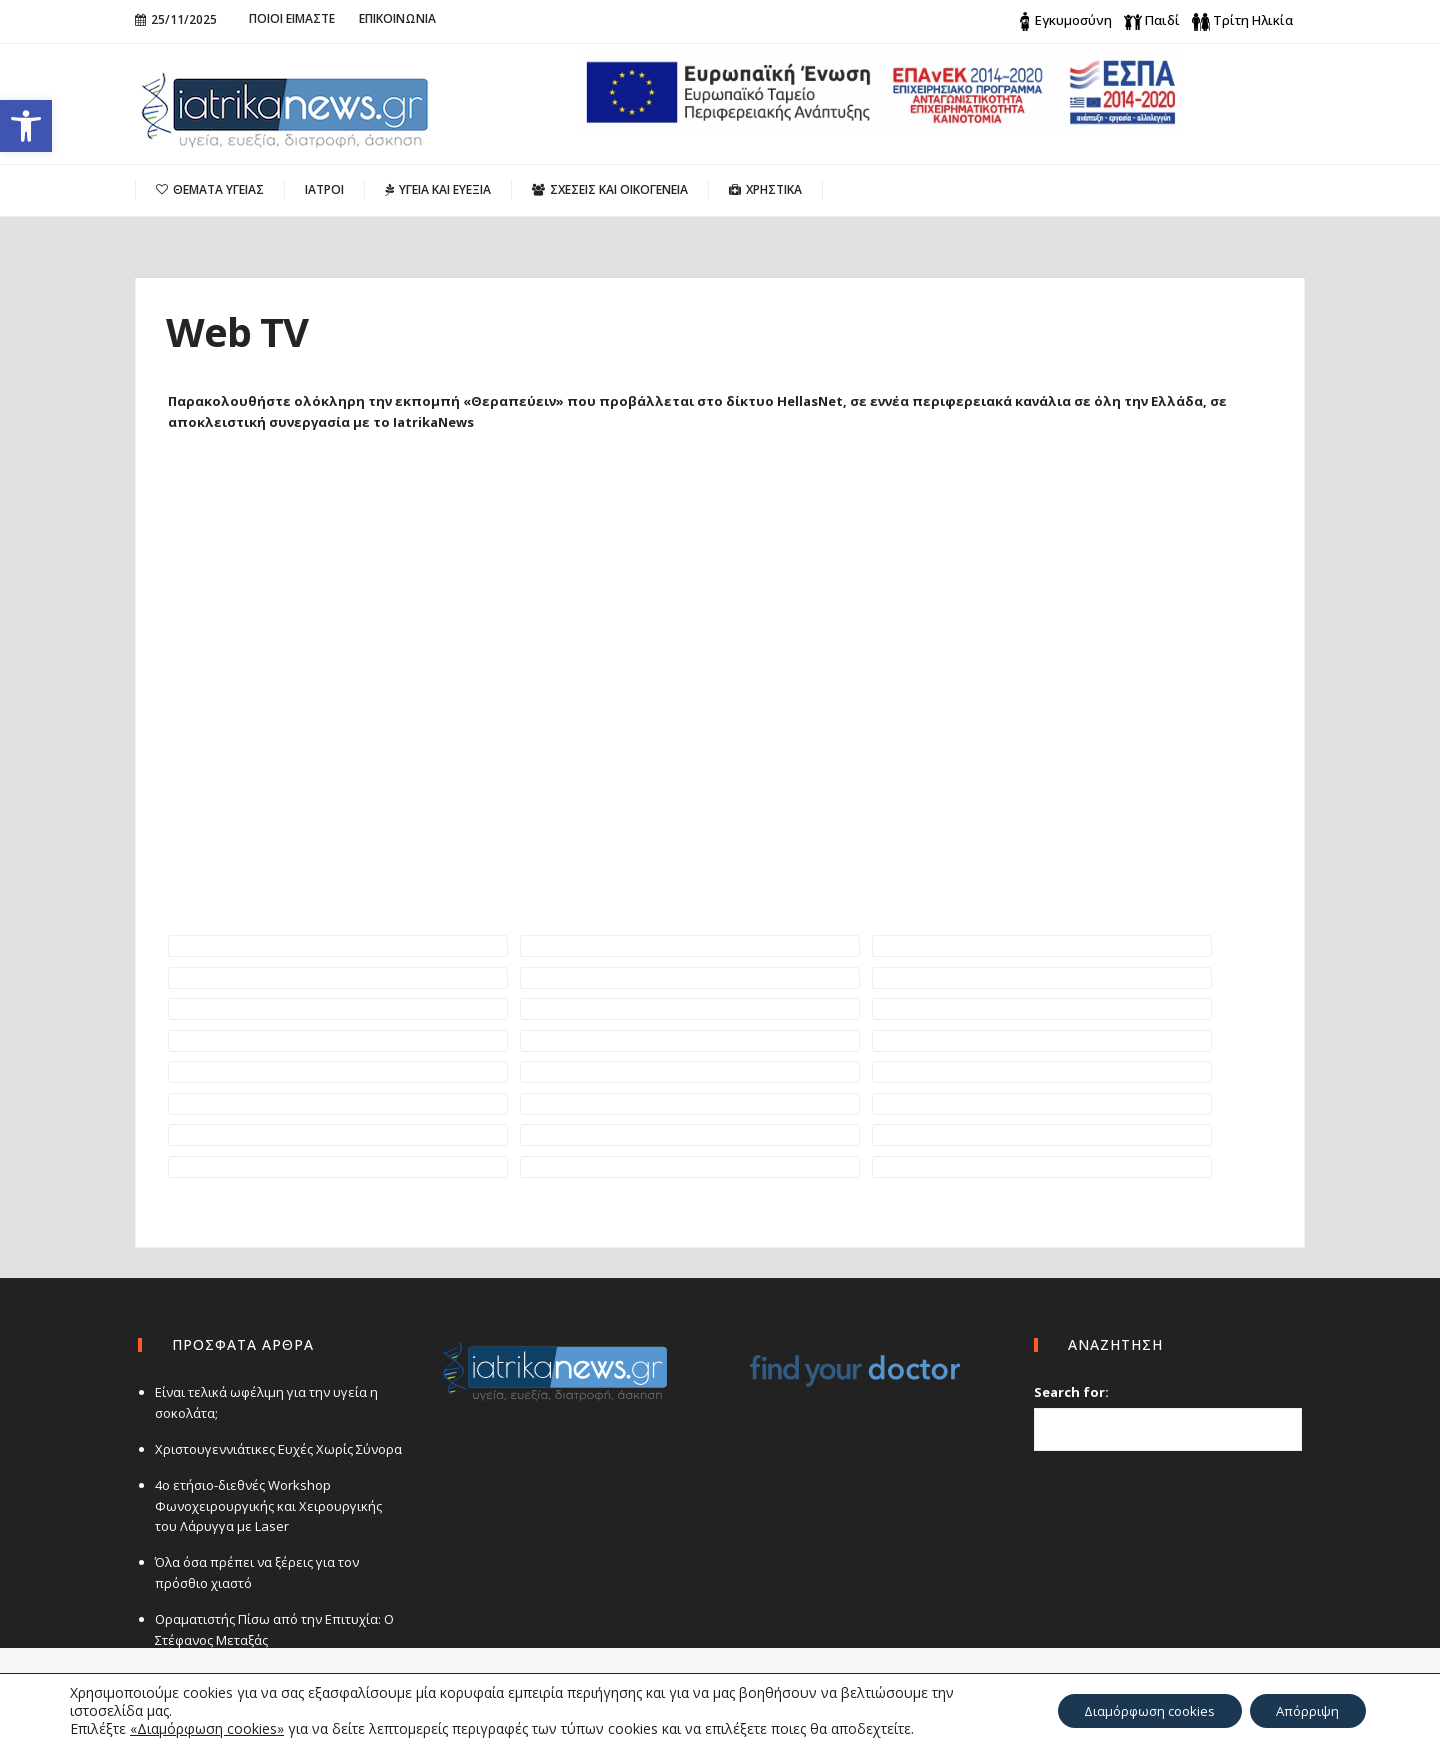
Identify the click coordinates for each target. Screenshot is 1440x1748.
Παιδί (1162, 20)
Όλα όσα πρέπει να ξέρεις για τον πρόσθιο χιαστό (254, 1572)
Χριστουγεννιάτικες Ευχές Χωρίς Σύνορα (275, 1449)
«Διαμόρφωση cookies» (207, 1728)
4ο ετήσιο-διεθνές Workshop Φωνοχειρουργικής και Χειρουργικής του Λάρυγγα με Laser (278, 1506)
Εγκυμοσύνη (1073, 20)
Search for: (1072, 1392)
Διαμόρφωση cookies (1133, 1710)
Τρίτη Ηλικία (1253, 20)
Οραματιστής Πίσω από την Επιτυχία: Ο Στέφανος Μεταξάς (271, 1629)
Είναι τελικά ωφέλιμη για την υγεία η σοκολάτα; (263, 1402)
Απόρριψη (1303, 1710)
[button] (26, 126)
